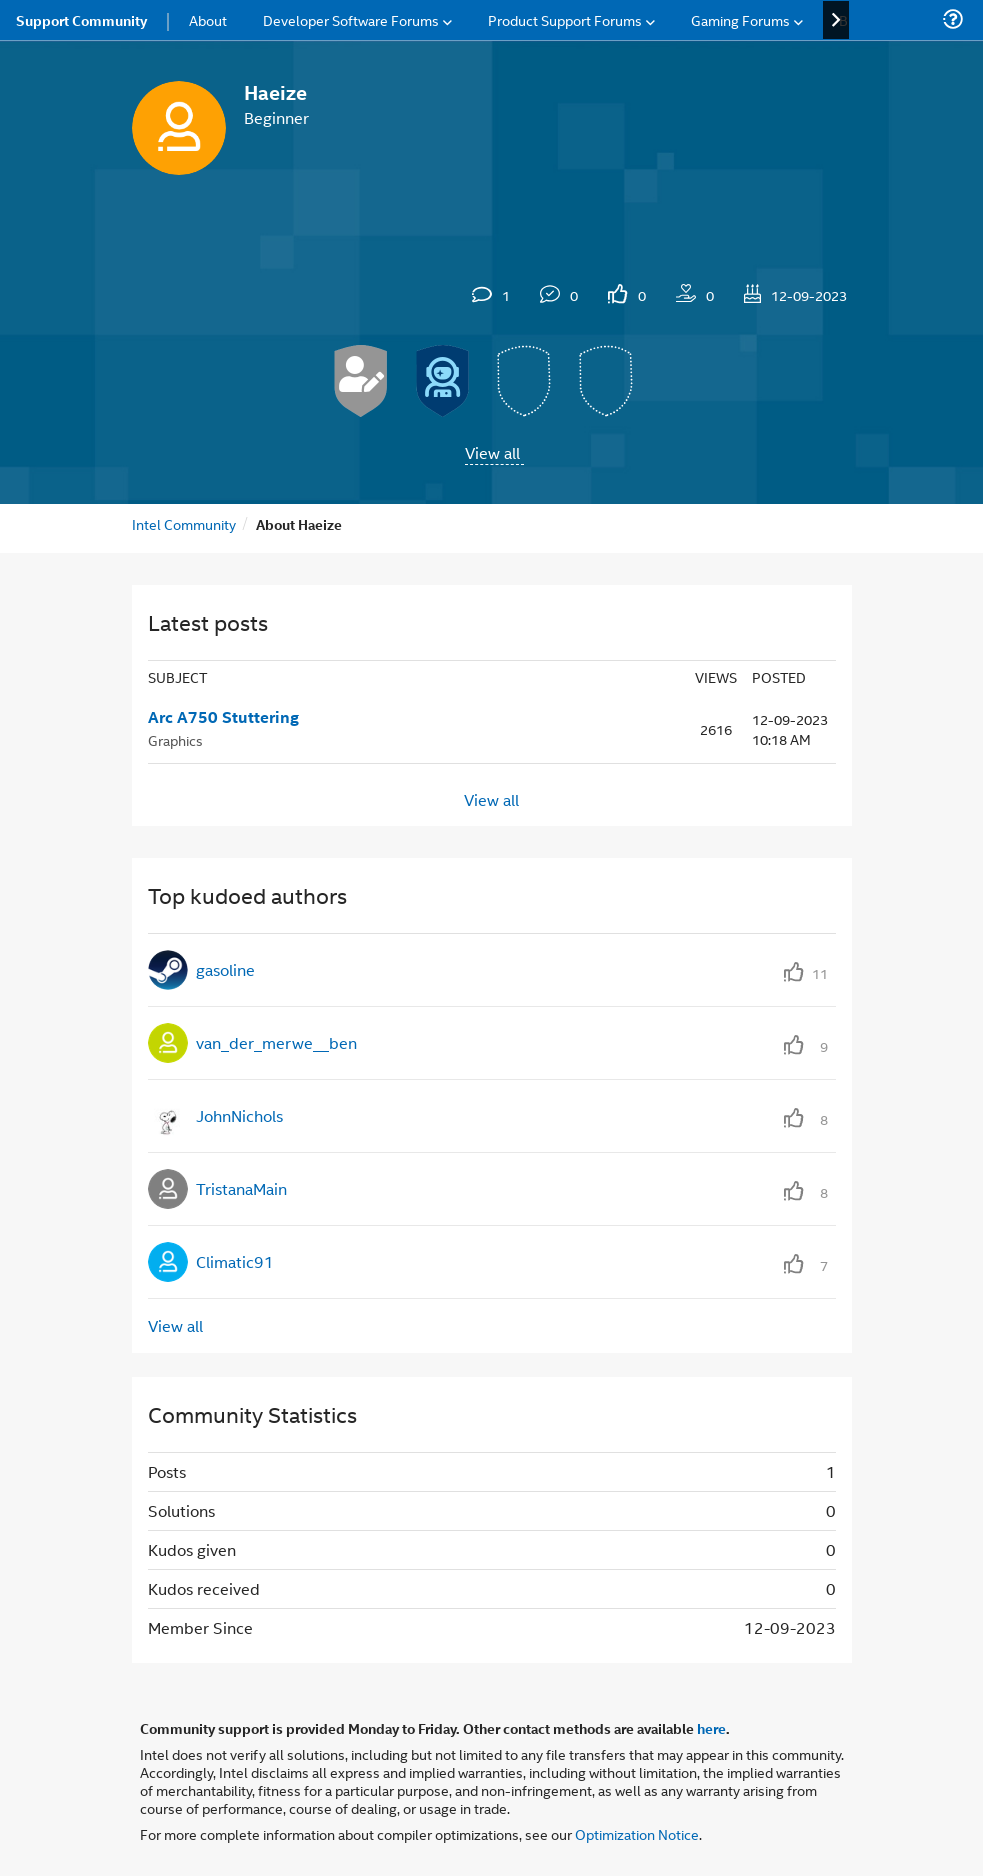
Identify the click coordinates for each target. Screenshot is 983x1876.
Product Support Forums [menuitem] (565, 19)
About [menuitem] (208, 19)
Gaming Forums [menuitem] (740, 19)
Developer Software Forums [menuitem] (351, 19)
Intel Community (184, 523)
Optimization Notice (637, 1833)
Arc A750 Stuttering (223, 717)
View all (492, 452)
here (711, 1728)
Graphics (175, 739)
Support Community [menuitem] (81, 20)
